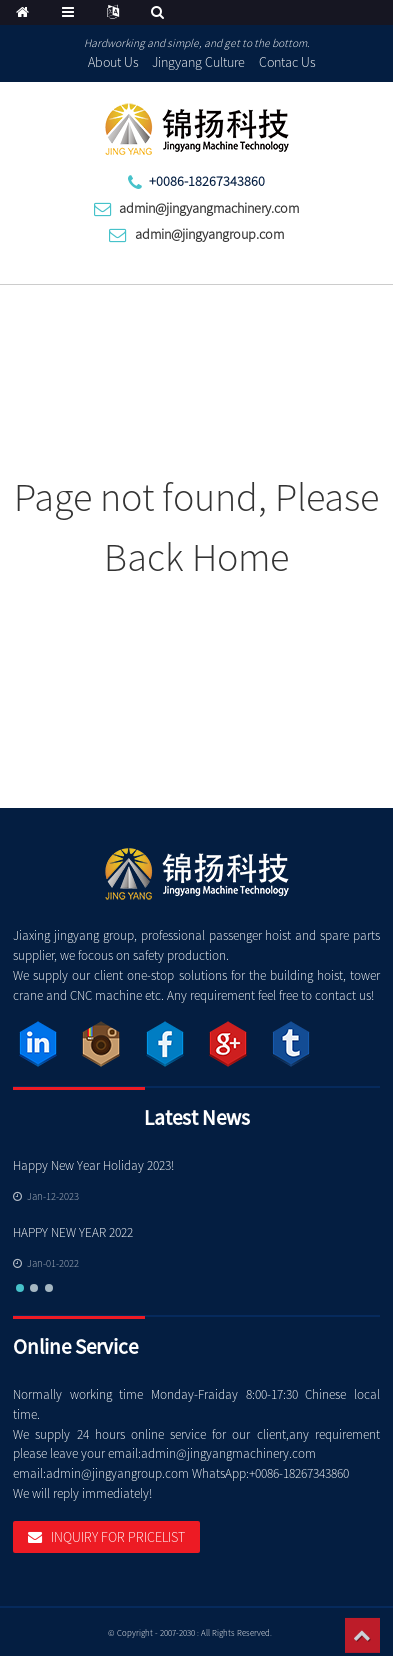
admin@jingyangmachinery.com (209, 208)
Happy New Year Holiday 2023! (93, 1165)
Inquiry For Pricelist (118, 1537)
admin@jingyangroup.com (209, 234)
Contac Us (287, 62)
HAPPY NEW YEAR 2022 (73, 1232)
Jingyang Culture (198, 62)
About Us (113, 62)
